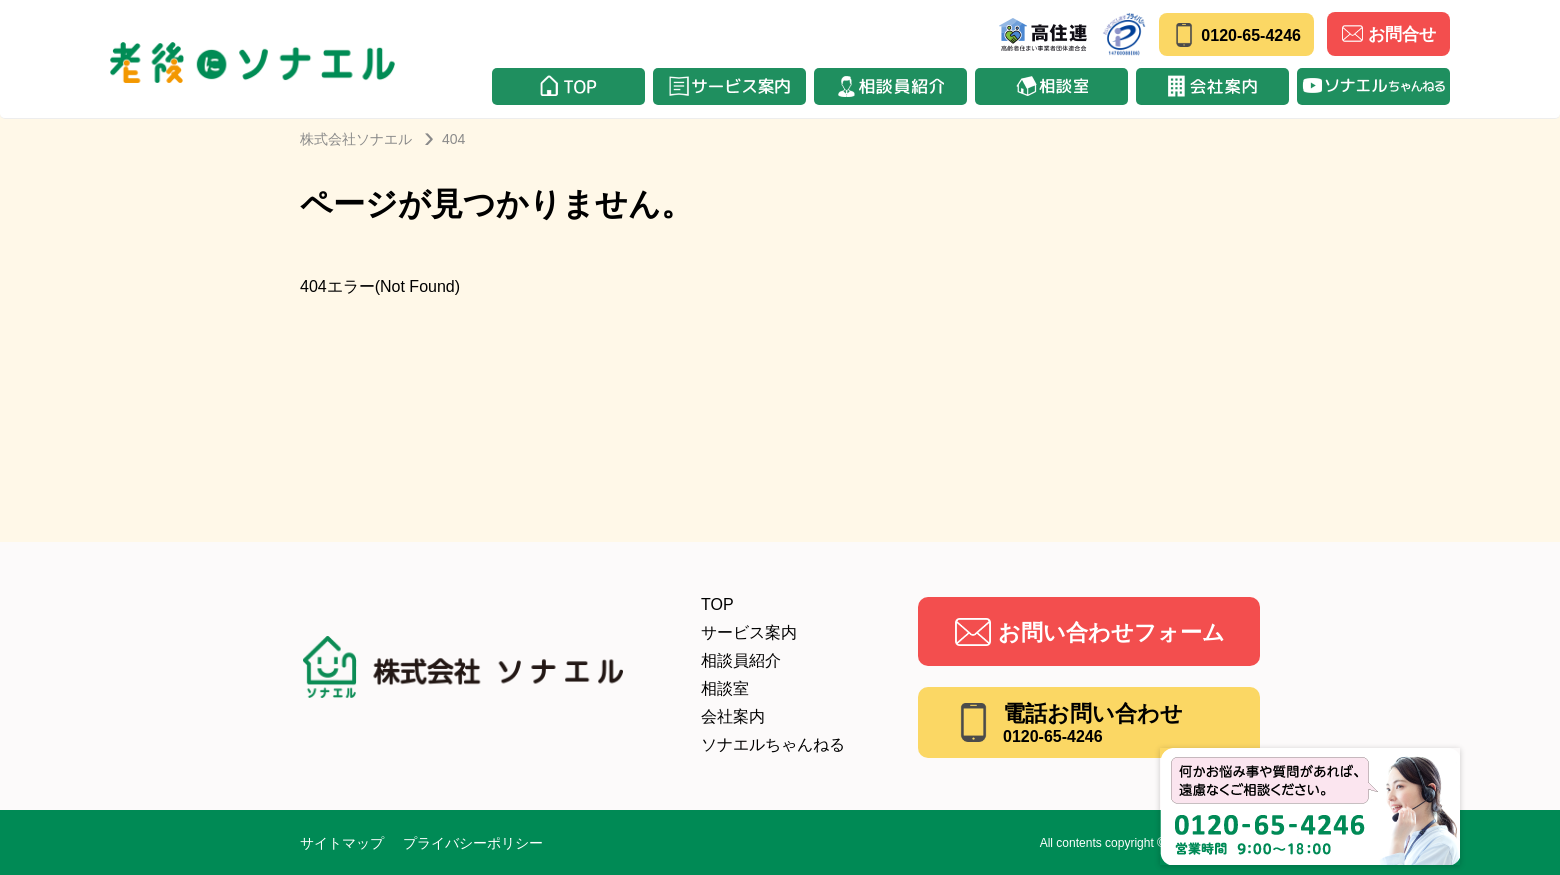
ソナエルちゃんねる (773, 744)
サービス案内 (749, 632)
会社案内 (733, 716)
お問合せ (1389, 33)
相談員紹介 (741, 660)
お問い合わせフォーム (1111, 632)
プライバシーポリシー (473, 843)
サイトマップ (342, 843)
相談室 (725, 688)
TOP (717, 604)
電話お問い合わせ (1093, 723)
